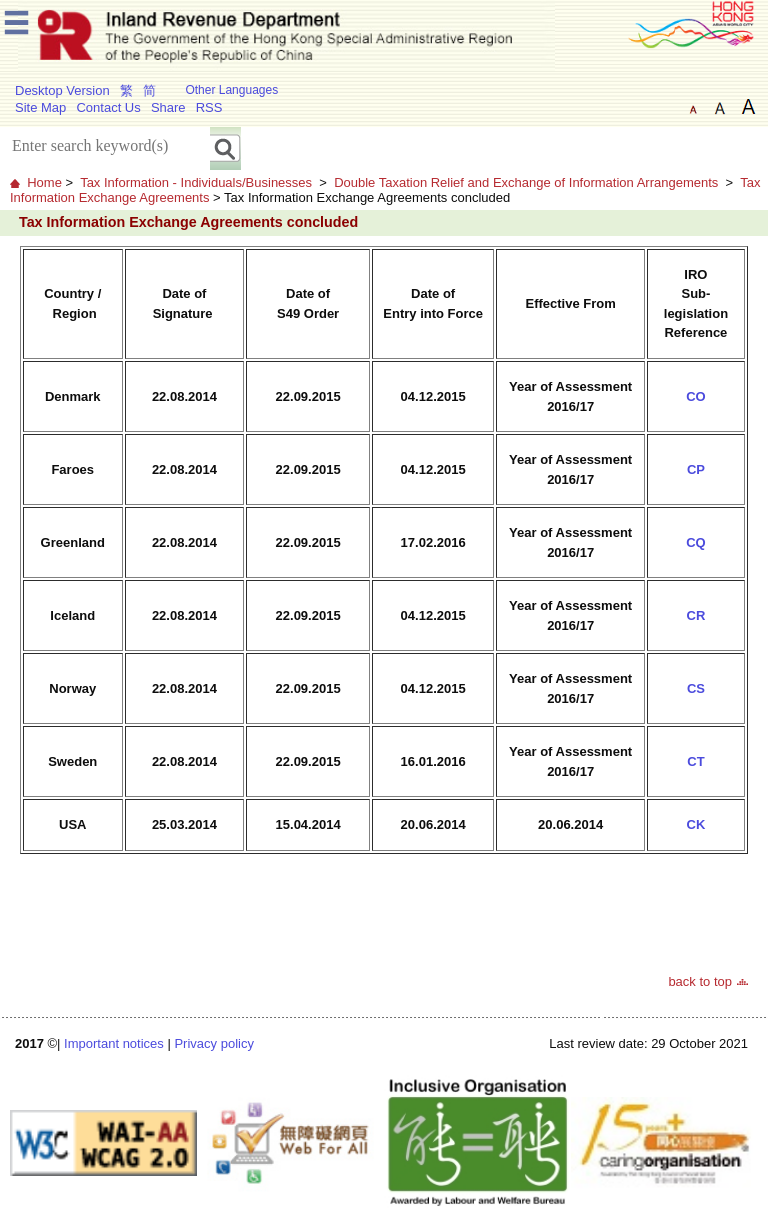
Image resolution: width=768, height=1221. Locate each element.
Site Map (40, 107)
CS (696, 688)
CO (696, 396)
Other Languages (231, 90)
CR (696, 615)
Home (44, 182)
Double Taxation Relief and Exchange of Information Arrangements (526, 182)
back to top (700, 981)
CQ (696, 542)
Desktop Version (62, 90)
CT (695, 761)
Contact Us (108, 107)
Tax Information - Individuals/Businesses (196, 182)
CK (696, 824)
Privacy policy (213, 1043)
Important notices (114, 1043)
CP (696, 469)
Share (168, 107)
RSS (209, 107)
